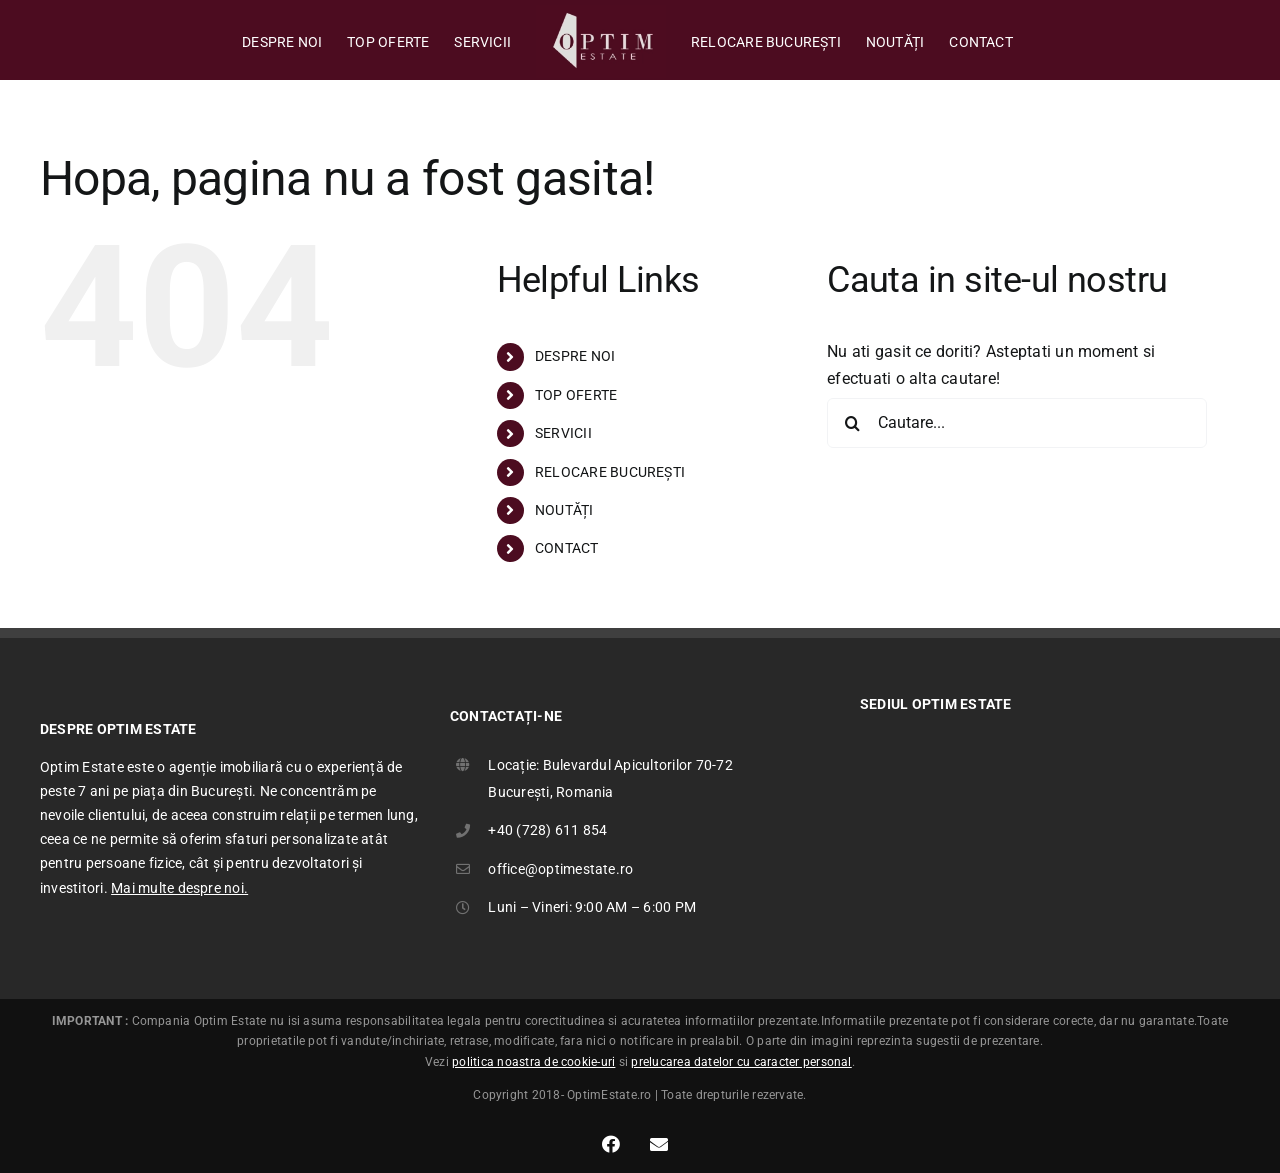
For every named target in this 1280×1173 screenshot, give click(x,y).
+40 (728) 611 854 (547, 830)
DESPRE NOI (575, 356)
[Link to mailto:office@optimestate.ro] (659, 1144)
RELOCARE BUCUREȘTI (610, 472)
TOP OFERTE (576, 395)
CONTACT (567, 548)
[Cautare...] (1017, 423)
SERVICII (563, 433)
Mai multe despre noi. (179, 888)
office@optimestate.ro (560, 869)
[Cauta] (852, 423)
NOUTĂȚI (564, 510)
